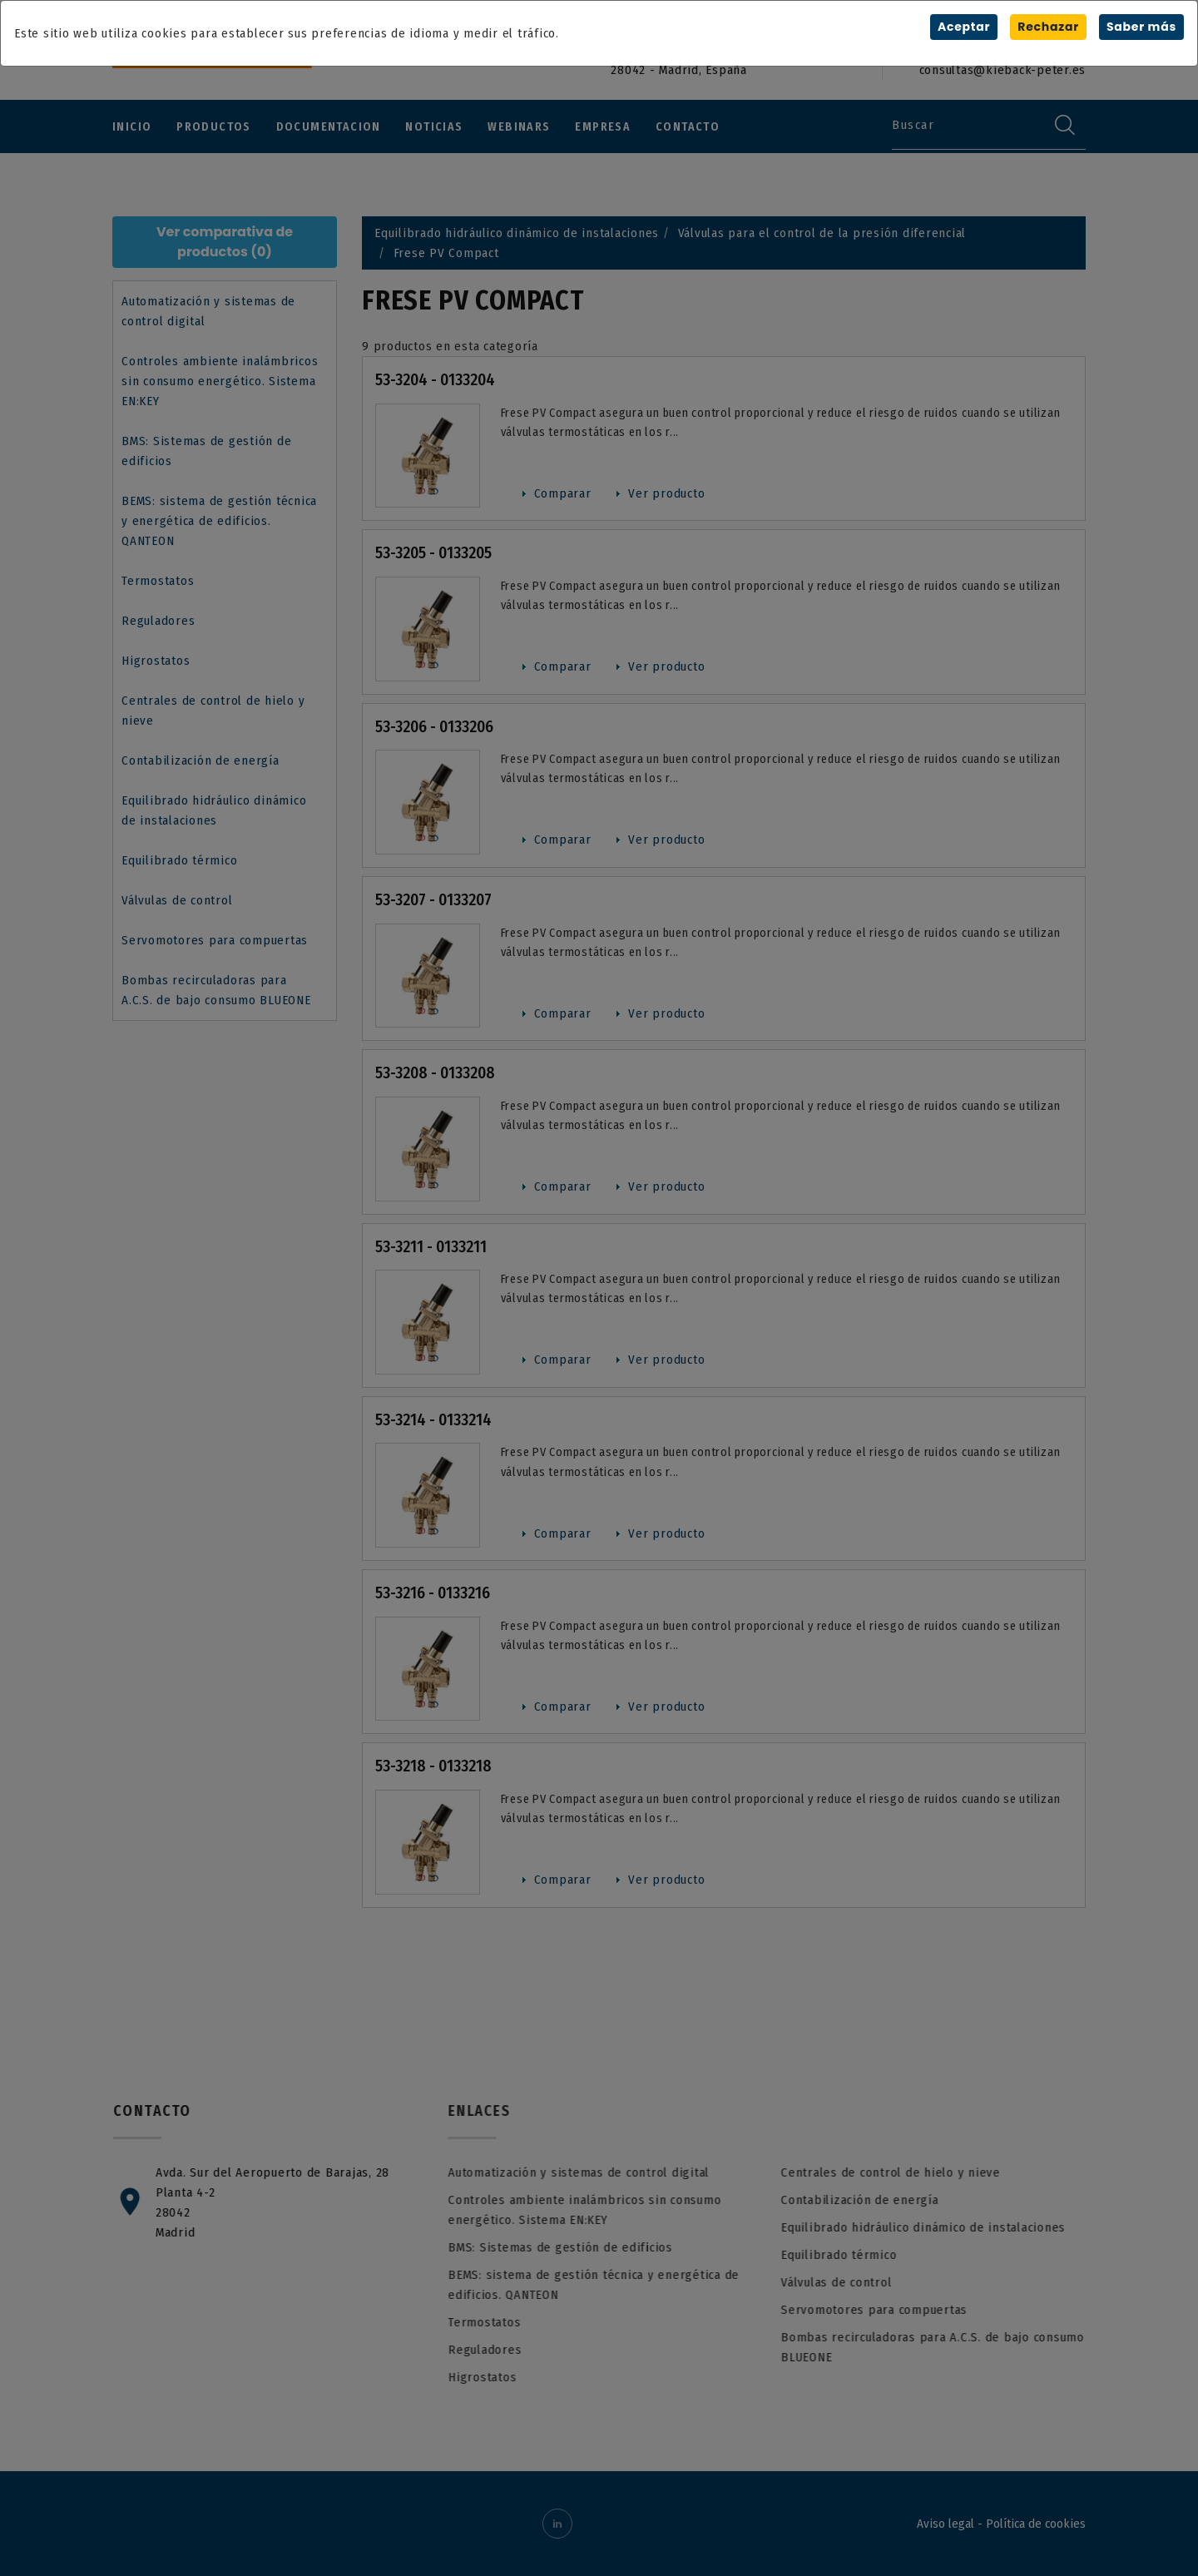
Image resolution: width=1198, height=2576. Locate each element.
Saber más (1141, 26)
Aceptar (964, 26)
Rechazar (1048, 26)
